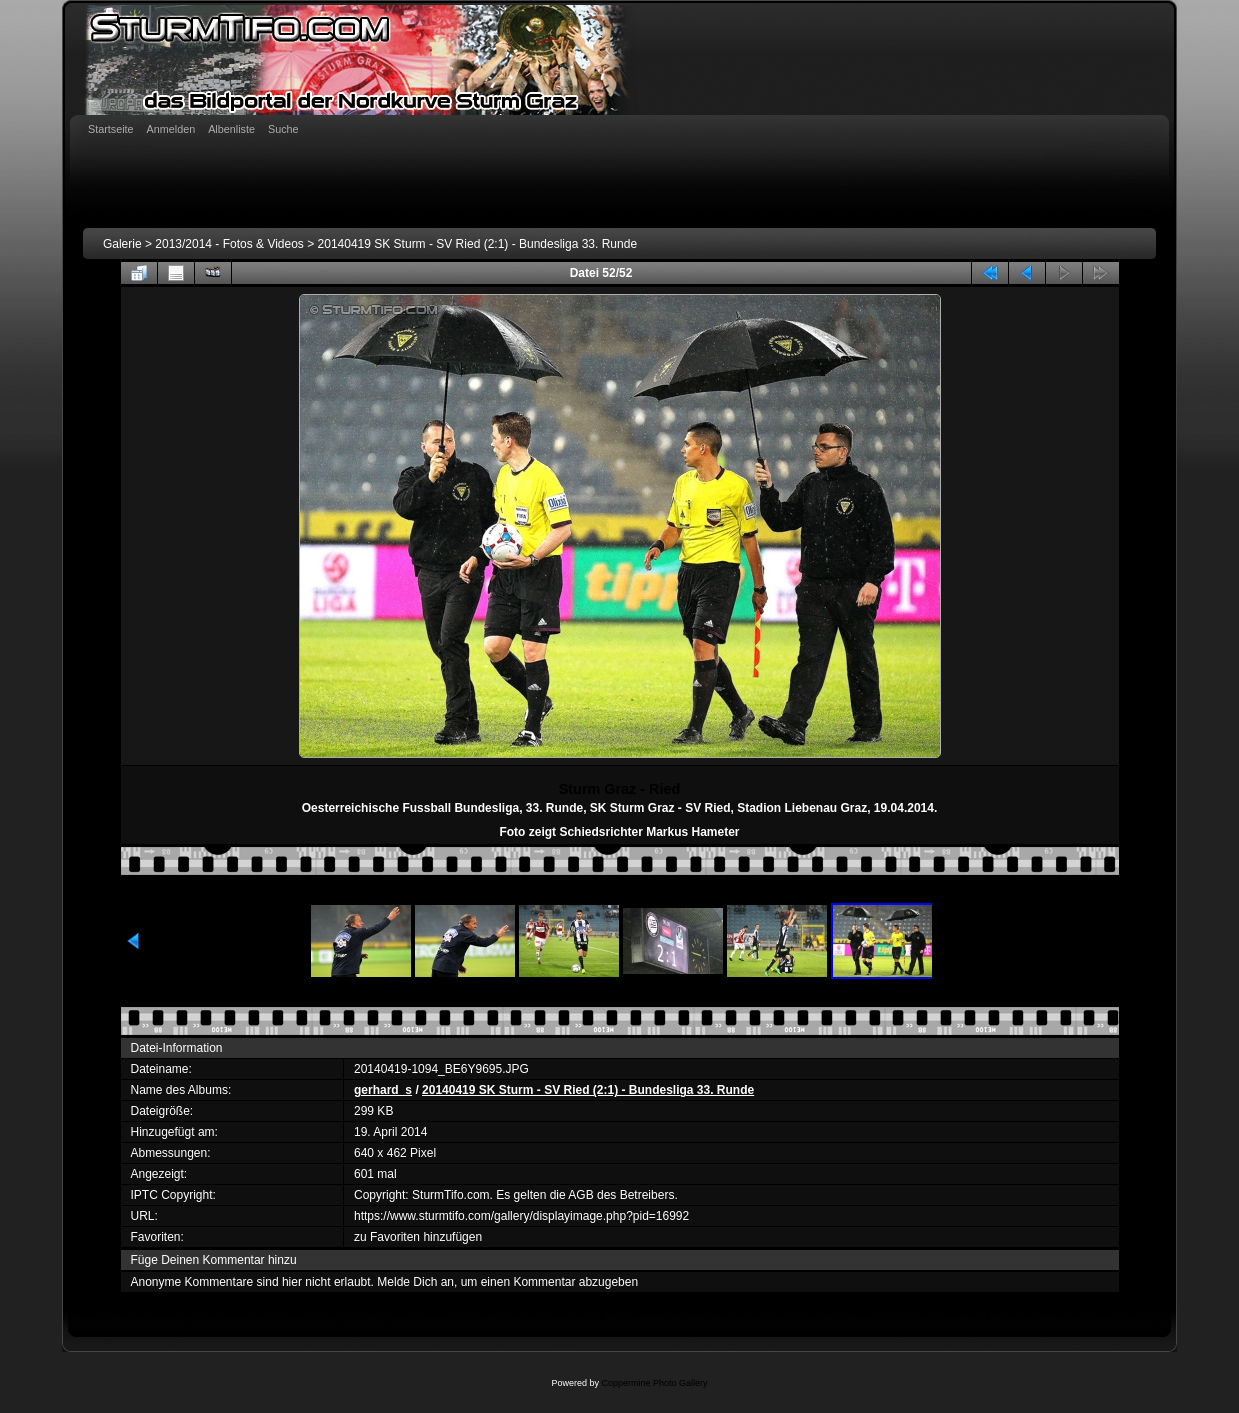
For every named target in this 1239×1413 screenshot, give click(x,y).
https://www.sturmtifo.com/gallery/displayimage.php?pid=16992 (521, 1216)
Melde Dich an (415, 1282)
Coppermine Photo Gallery (654, 1383)
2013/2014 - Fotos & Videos (229, 244)
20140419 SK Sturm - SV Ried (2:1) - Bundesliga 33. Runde (478, 244)
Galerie (122, 244)
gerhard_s (383, 1090)
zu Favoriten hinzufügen (418, 1237)
